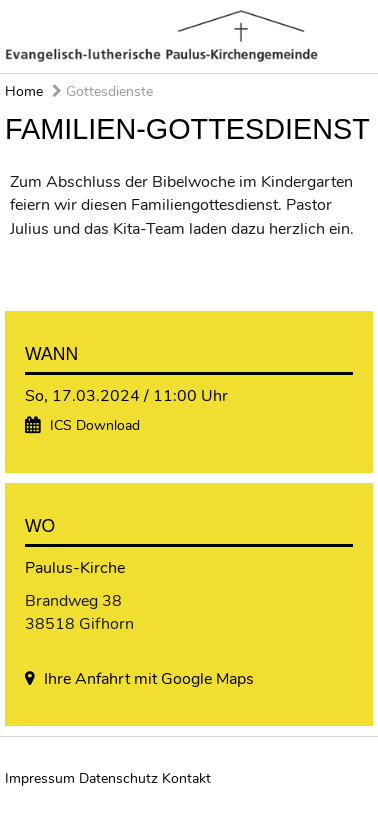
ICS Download (95, 425)
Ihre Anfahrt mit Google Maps (149, 679)
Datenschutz (118, 778)
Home (24, 91)
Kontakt (186, 778)
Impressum (40, 778)
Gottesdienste (102, 91)
